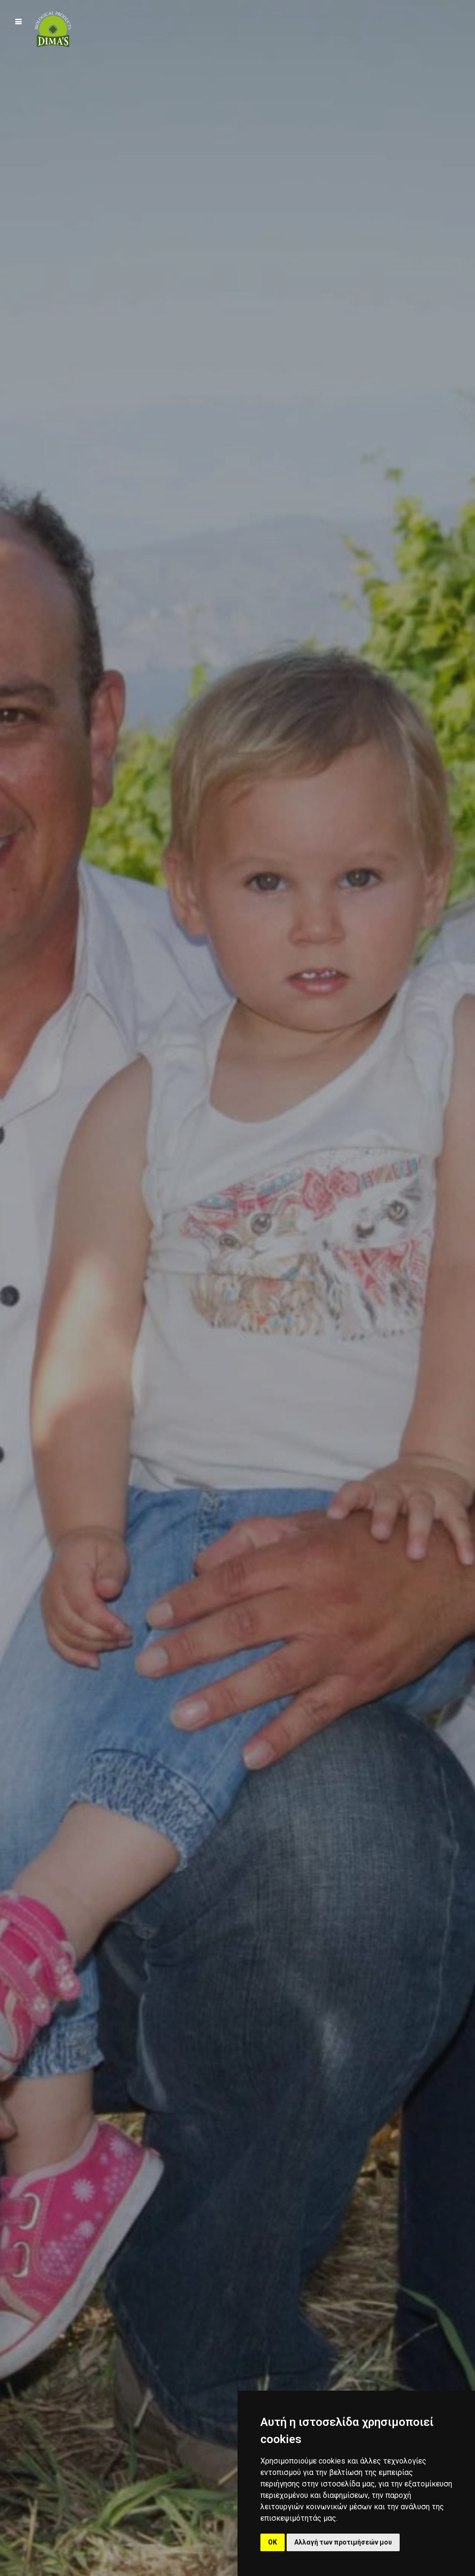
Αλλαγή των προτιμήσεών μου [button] (343, 2542)
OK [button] (272, 2542)
